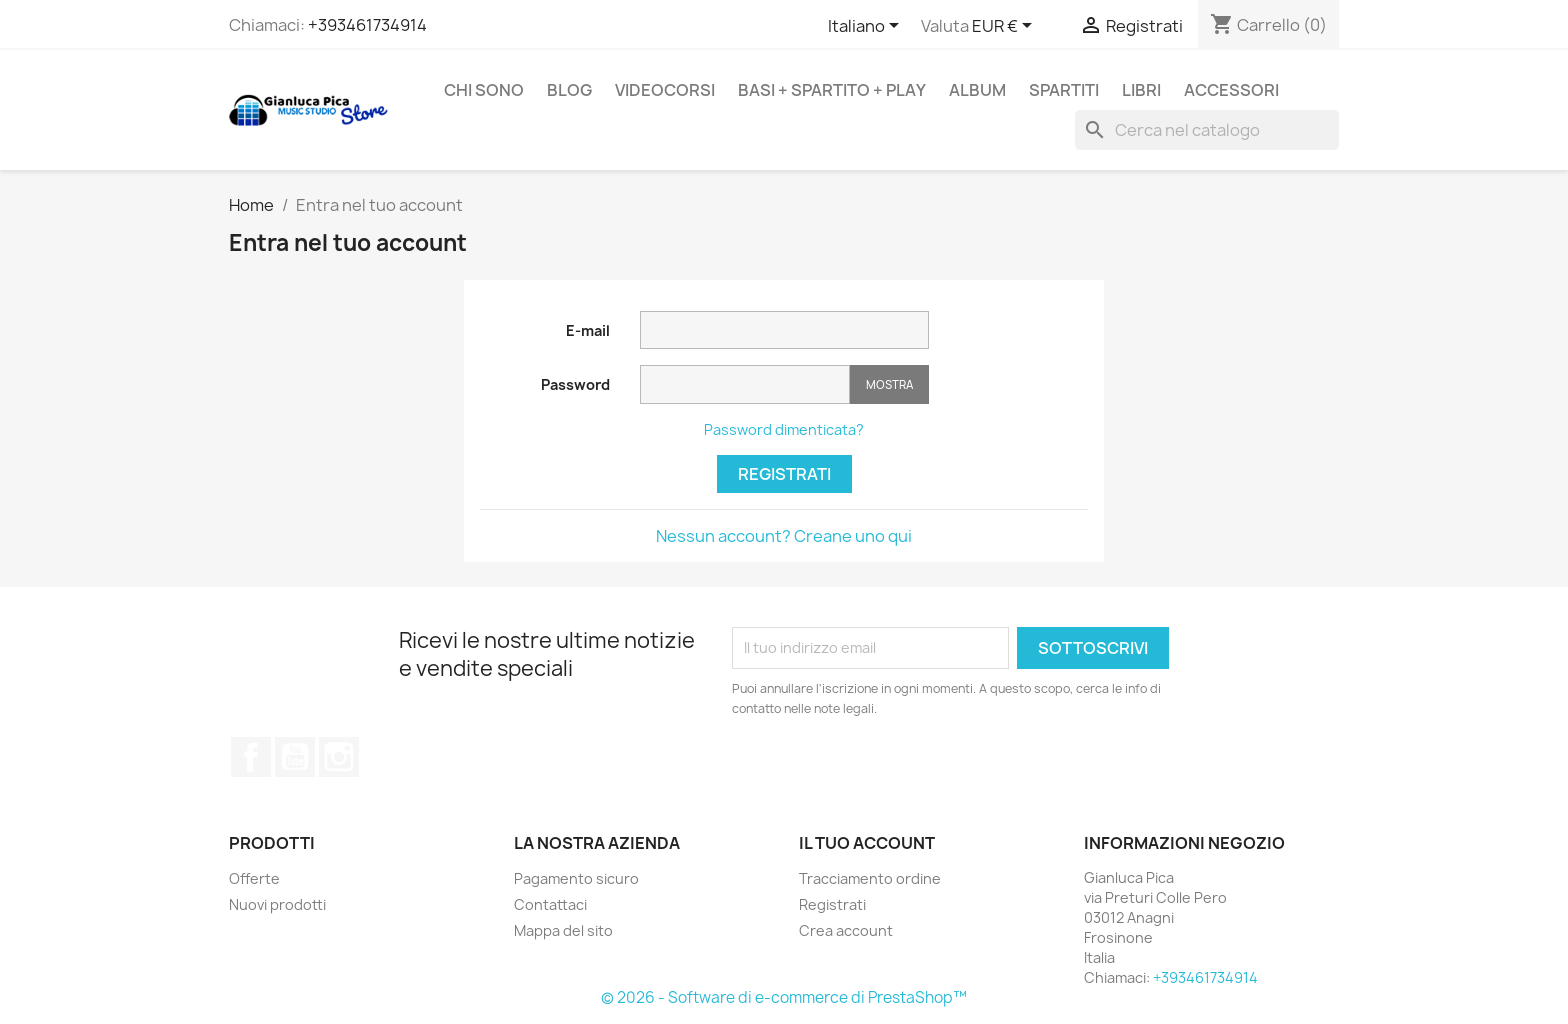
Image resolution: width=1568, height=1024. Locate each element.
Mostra (889, 384)
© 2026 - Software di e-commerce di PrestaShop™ (784, 997)
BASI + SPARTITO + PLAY (832, 90)
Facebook (251, 757)
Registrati (784, 474)
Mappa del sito (563, 930)
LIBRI (1141, 90)
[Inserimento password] (745, 384)
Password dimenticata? (784, 429)
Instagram (339, 757)
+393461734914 (367, 25)
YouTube (295, 757)
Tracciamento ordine (870, 878)
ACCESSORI (1231, 90)
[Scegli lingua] (867, 27)
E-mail (588, 330)
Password (575, 384)
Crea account (846, 930)
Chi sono (484, 90)
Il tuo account (867, 843)
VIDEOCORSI (665, 90)
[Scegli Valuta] (1005, 27)
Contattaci (550, 904)
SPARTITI (1064, 90)
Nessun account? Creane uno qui (784, 536)
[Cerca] (1207, 130)
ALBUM (977, 90)
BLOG (569, 90)
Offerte (254, 878)
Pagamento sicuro (576, 878)
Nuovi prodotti (277, 904)
